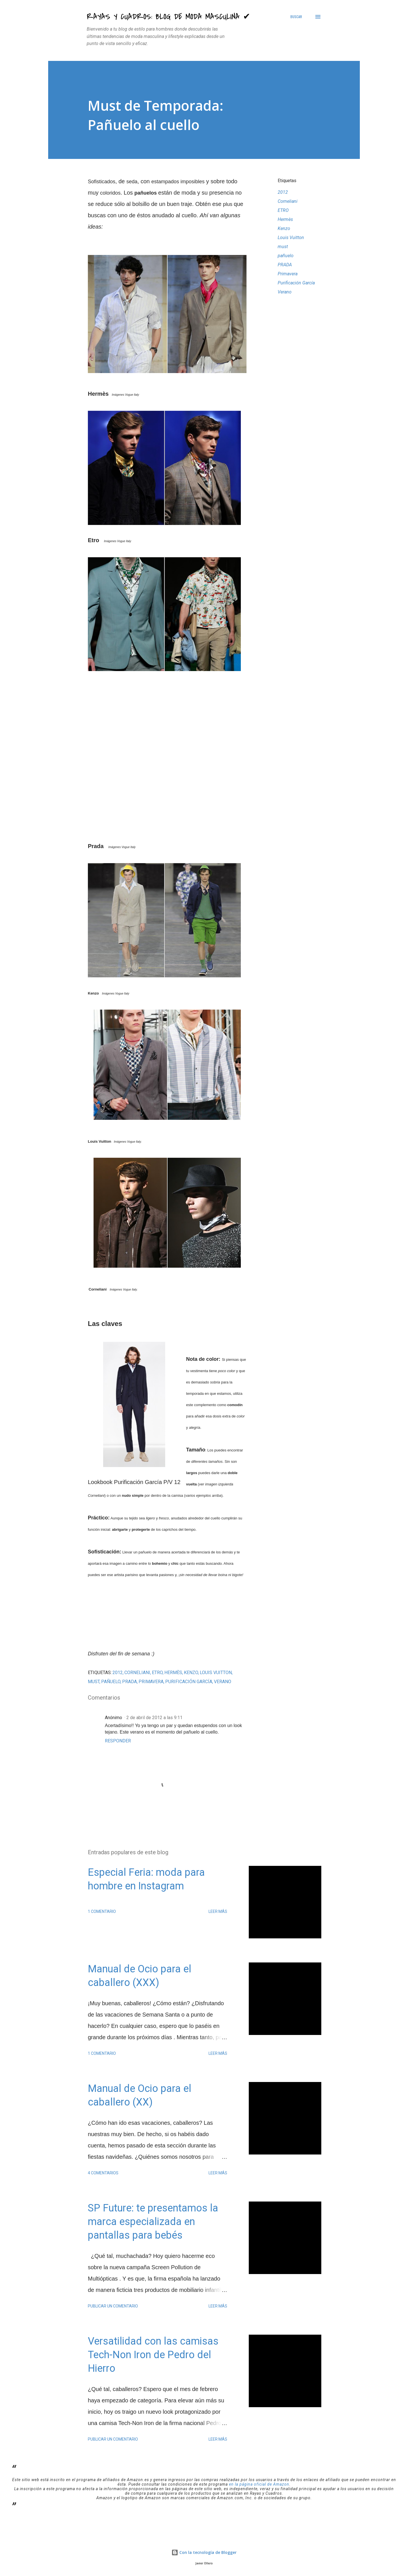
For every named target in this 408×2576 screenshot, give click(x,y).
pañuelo (286, 255)
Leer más (218, 1911)
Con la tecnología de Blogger (204, 2552)
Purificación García (296, 283)
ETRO (283, 210)
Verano (285, 292)
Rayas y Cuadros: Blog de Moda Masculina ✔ (168, 16)
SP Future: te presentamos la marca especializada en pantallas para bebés (153, 2221)
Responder (118, 1740)
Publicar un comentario (113, 2306)
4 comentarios (103, 2173)
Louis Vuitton (291, 237)
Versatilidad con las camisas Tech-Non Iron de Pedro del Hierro (153, 2354)
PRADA (285, 264)
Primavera (288, 273)
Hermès (285, 219)
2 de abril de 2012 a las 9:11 (154, 1717)
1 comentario (102, 1911)
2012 (283, 192)
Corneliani (288, 201)
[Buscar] (296, 16)
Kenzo (284, 228)
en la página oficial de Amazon (259, 2484)
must (283, 246)
